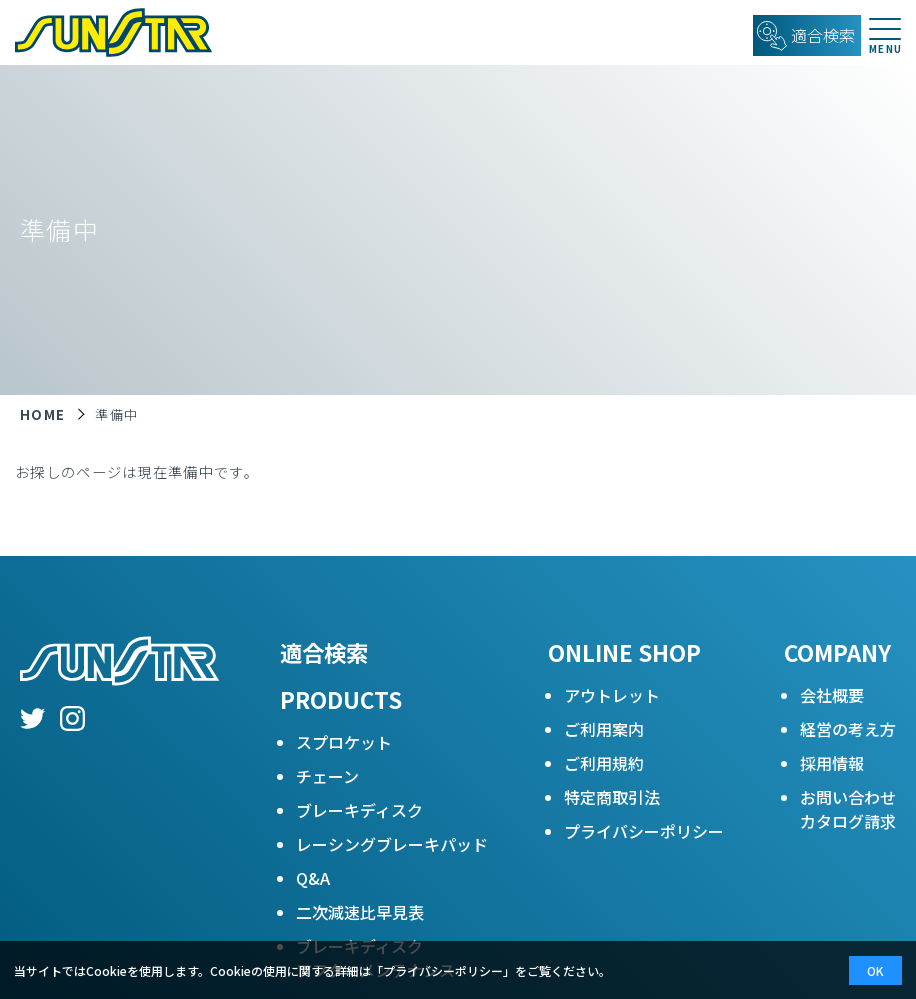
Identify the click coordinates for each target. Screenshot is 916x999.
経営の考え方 (848, 729)
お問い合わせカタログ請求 (848, 809)
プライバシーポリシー (644, 831)
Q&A (313, 878)
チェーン (327, 776)
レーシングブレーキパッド (392, 844)
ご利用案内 (604, 729)
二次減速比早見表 (360, 912)
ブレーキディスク (359, 810)
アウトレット (612, 695)
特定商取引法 (612, 797)
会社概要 (832, 695)
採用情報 (832, 763)
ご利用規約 (604, 763)
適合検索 (324, 652)
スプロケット (344, 742)
